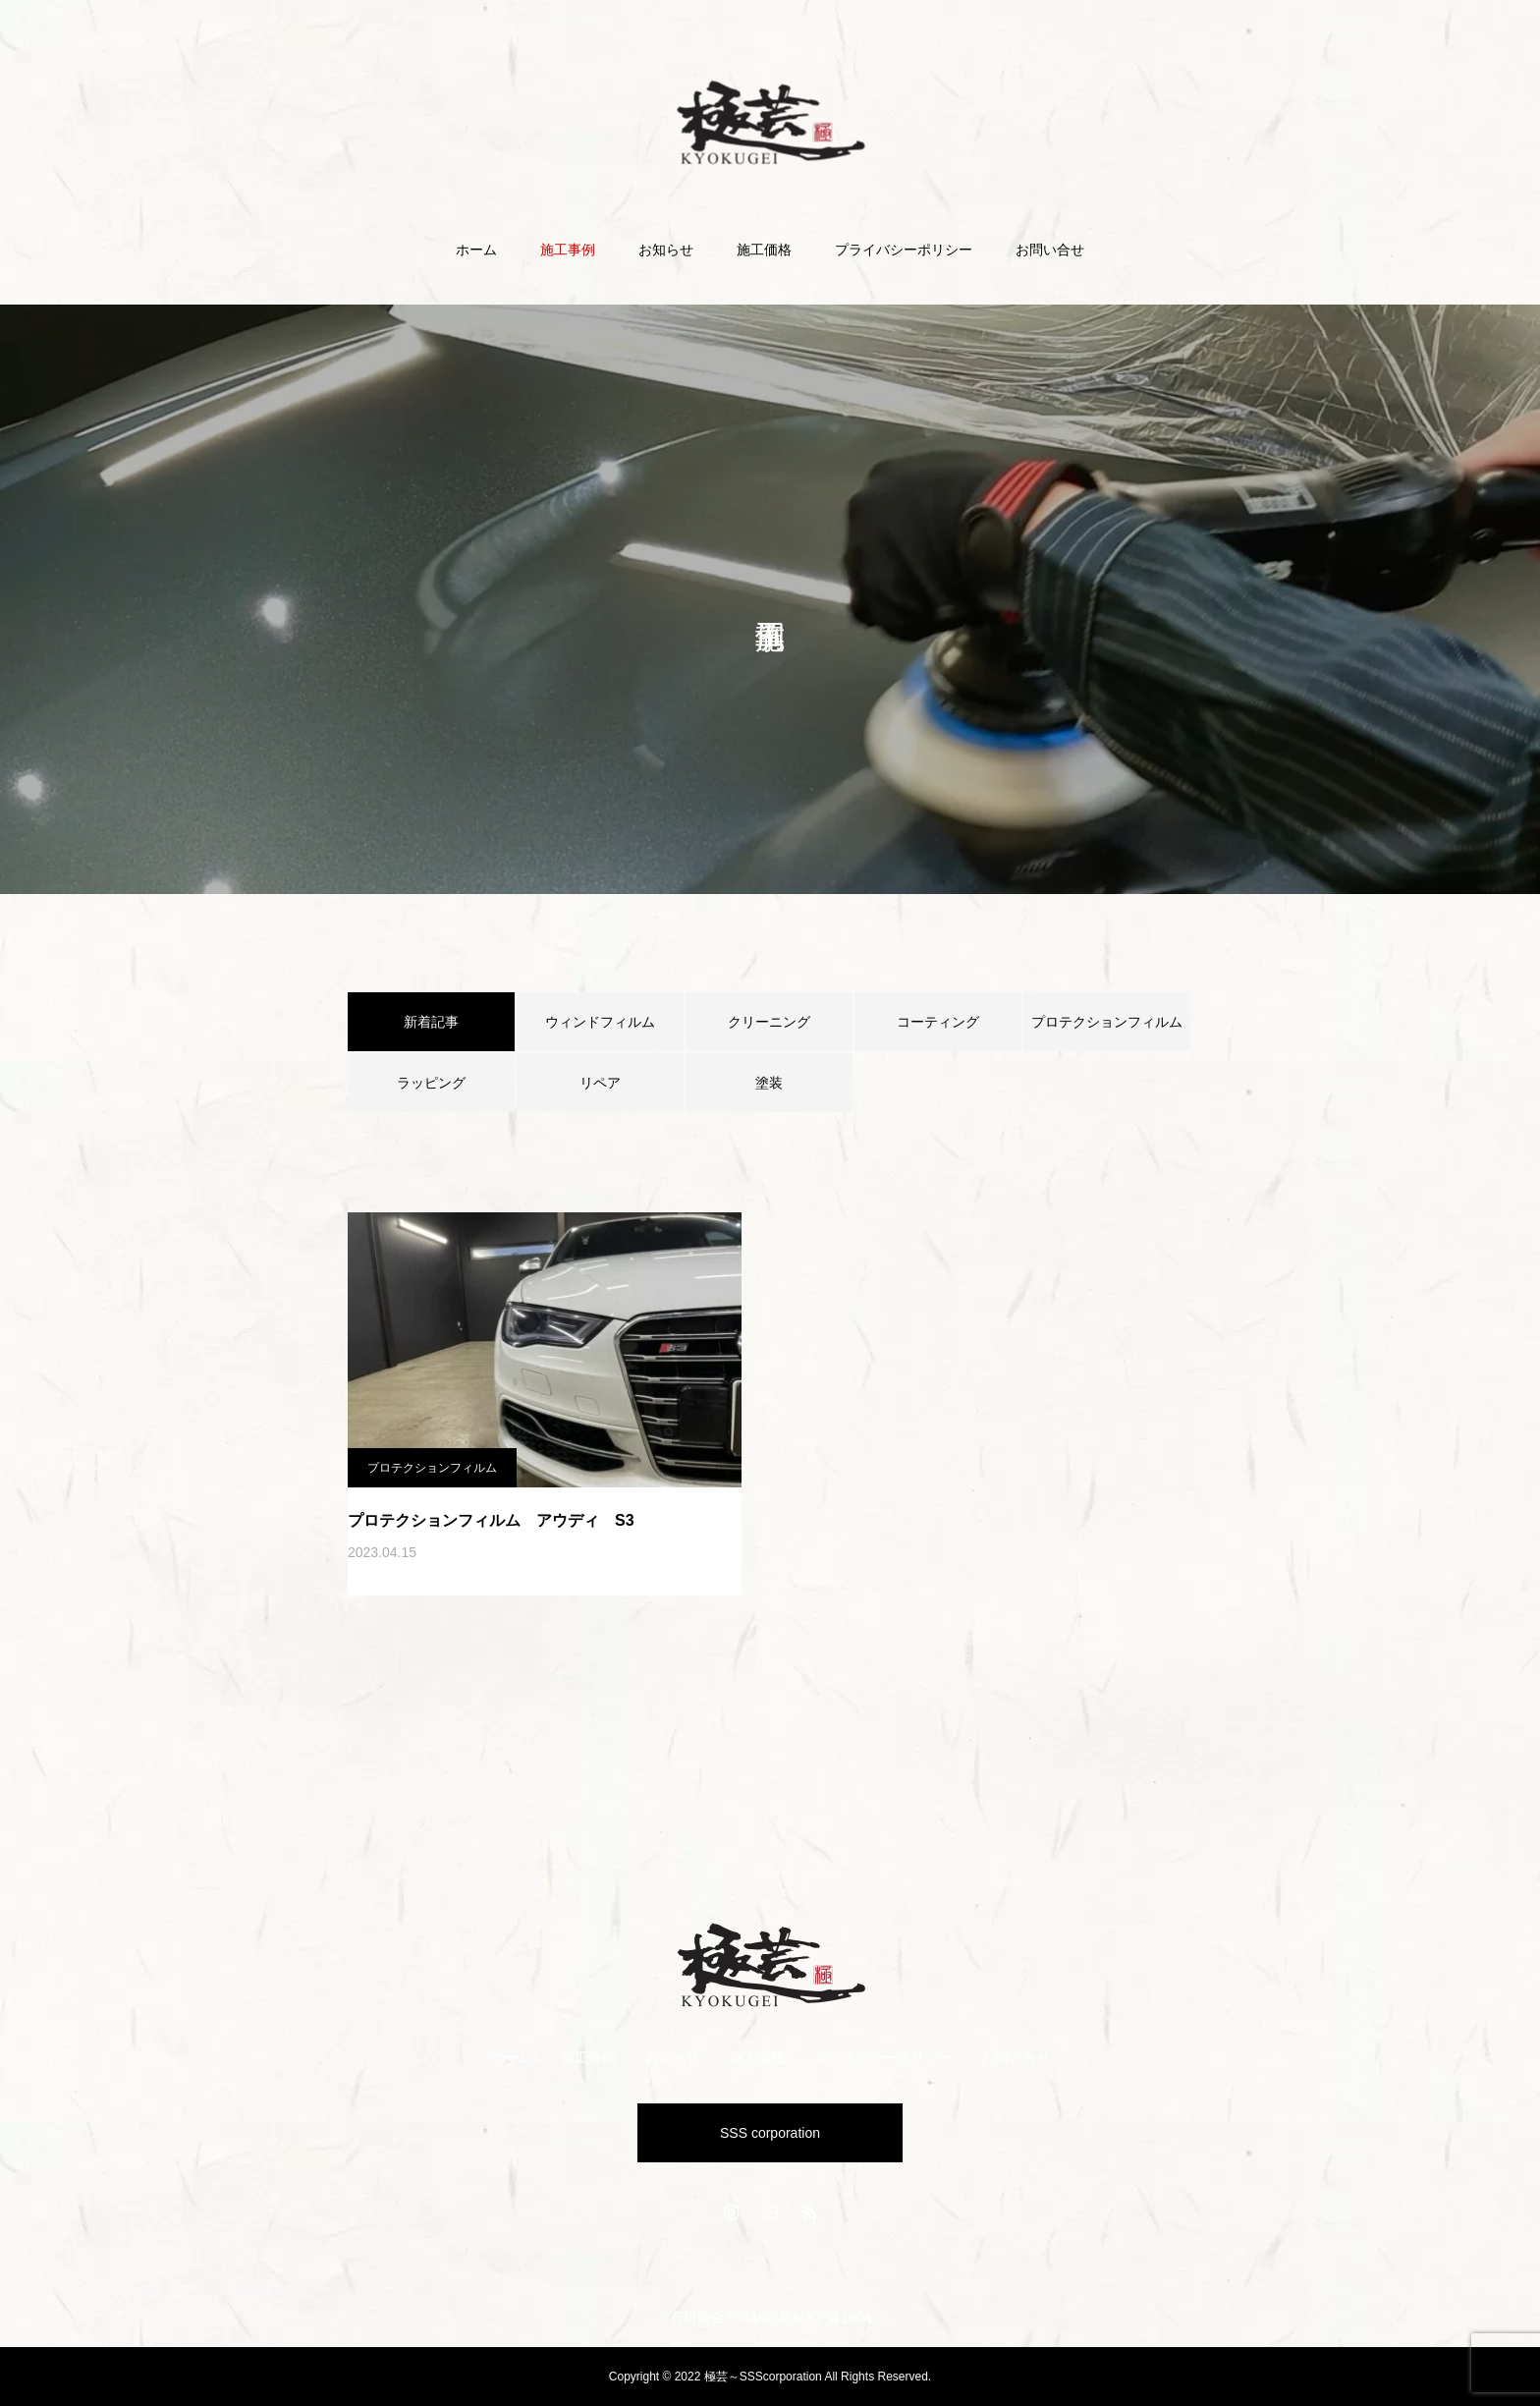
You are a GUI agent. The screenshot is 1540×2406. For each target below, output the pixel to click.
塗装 (769, 1083)
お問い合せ (1050, 249)
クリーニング (769, 1022)
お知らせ (665, 249)
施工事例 (567, 249)
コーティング (938, 1022)
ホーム (476, 249)
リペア (600, 1083)
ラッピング (431, 1083)
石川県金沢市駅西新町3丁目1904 (770, 2317)
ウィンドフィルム (600, 1022)
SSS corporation (770, 2133)
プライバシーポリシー (903, 249)
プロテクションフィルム (1106, 1022)
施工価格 (764, 249)
